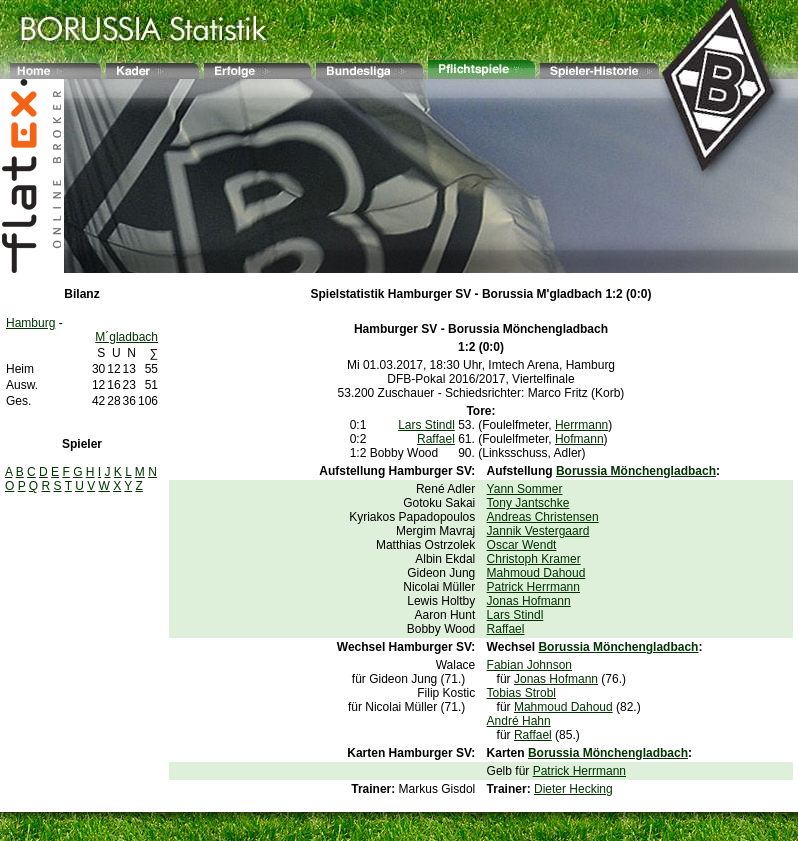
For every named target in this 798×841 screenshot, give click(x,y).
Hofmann (579, 439)
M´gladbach (126, 337)
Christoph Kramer (534, 559)
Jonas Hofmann (529, 601)
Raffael (436, 439)
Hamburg (30, 323)
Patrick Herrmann (533, 587)
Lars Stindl (426, 425)
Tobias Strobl (521, 693)
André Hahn (519, 721)
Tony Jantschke (528, 503)
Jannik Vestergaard (538, 531)
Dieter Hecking (573, 789)
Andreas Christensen (543, 517)
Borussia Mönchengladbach (528, 329)
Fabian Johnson (529, 665)
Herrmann (581, 425)
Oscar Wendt (522, 545)
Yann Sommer (525, 489)
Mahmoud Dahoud (536, 573)
